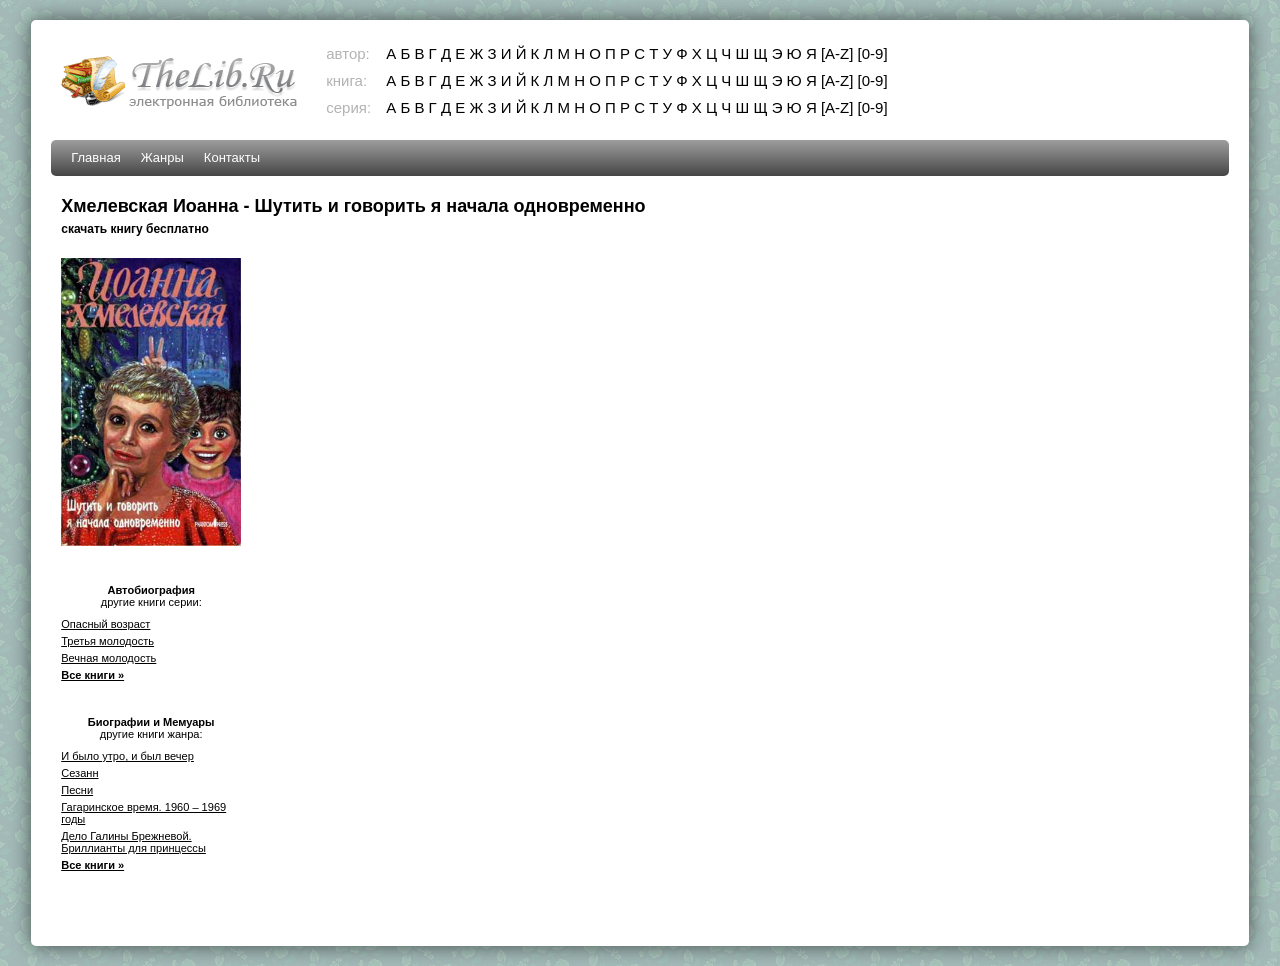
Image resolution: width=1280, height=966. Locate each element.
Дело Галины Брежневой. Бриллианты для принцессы (133, 842)
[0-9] (873, 53)
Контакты (232, 157)
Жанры (162, 157)
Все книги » (92, 675)
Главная (95, 157)
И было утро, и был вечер (127, 756)
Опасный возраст (105, 624)
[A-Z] (837, 53)
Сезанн (79, 773)
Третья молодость (107, 641)
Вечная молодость (108, 658)
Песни (77, 790)
